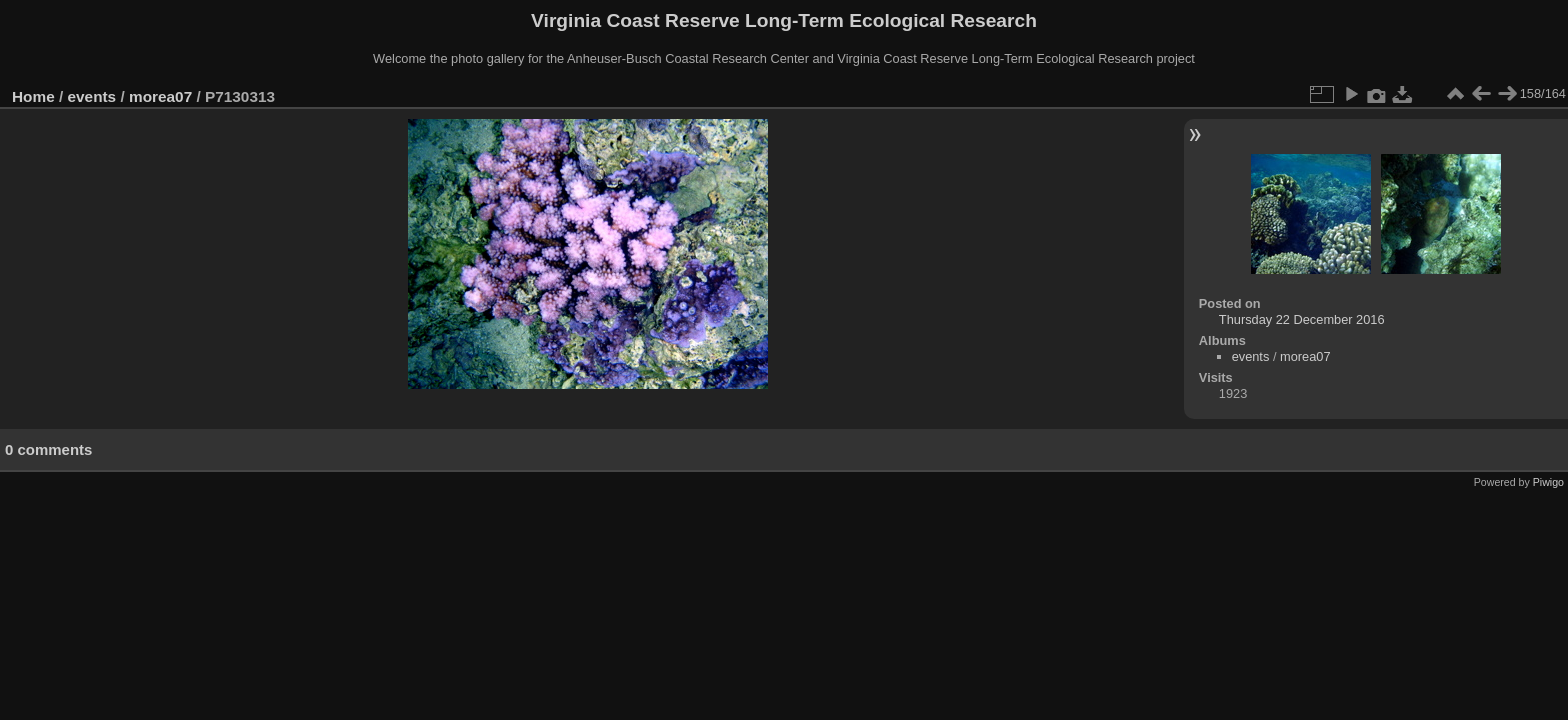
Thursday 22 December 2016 (1302, 319)
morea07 (160, 96)
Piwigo (1548, 482)
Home (33, 96)
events (92, 96)
